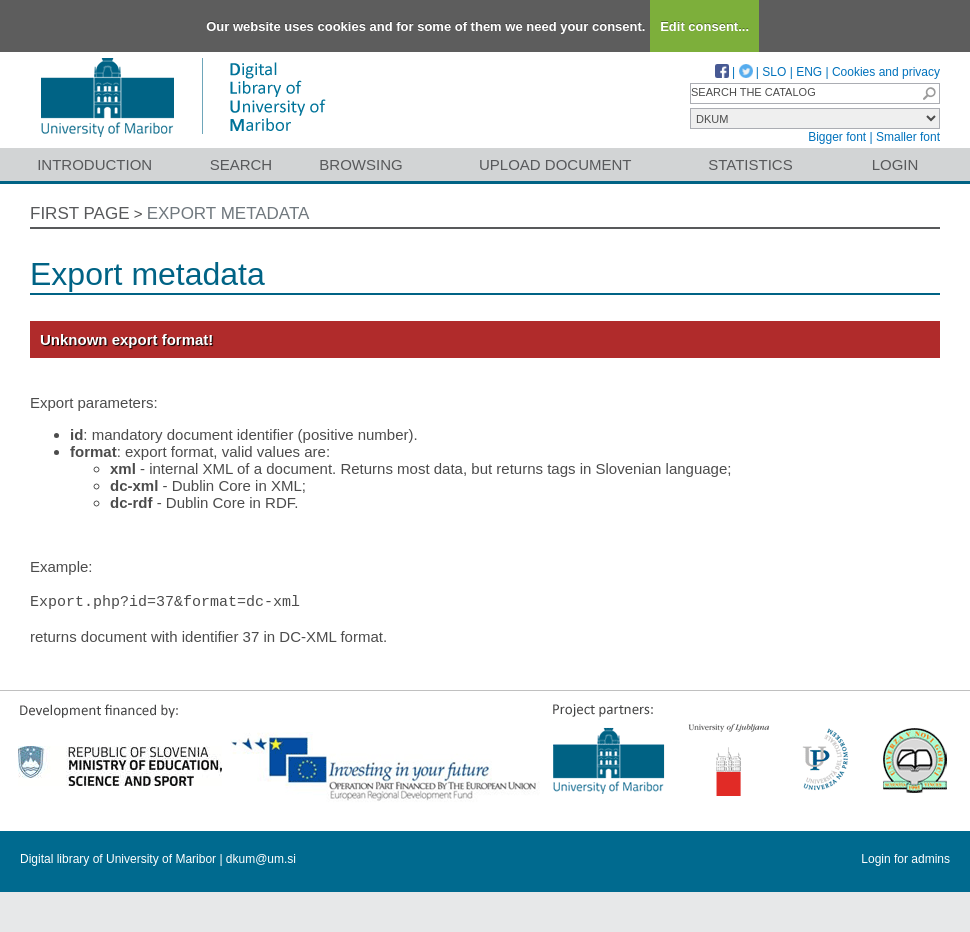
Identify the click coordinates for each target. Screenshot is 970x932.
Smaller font (908, 137)
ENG (809, 72)
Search (241, 164)
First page (80, 213)
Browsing (360, 164)
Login (895, 164)
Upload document (555, 164)
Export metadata (228, 213)
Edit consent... (704, 26)
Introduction (94, 164)
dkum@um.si (261, 860)
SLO (774, 72)
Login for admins (905, 860)
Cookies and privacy (886, 72)
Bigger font (837, 137)
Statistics (750, 164)
